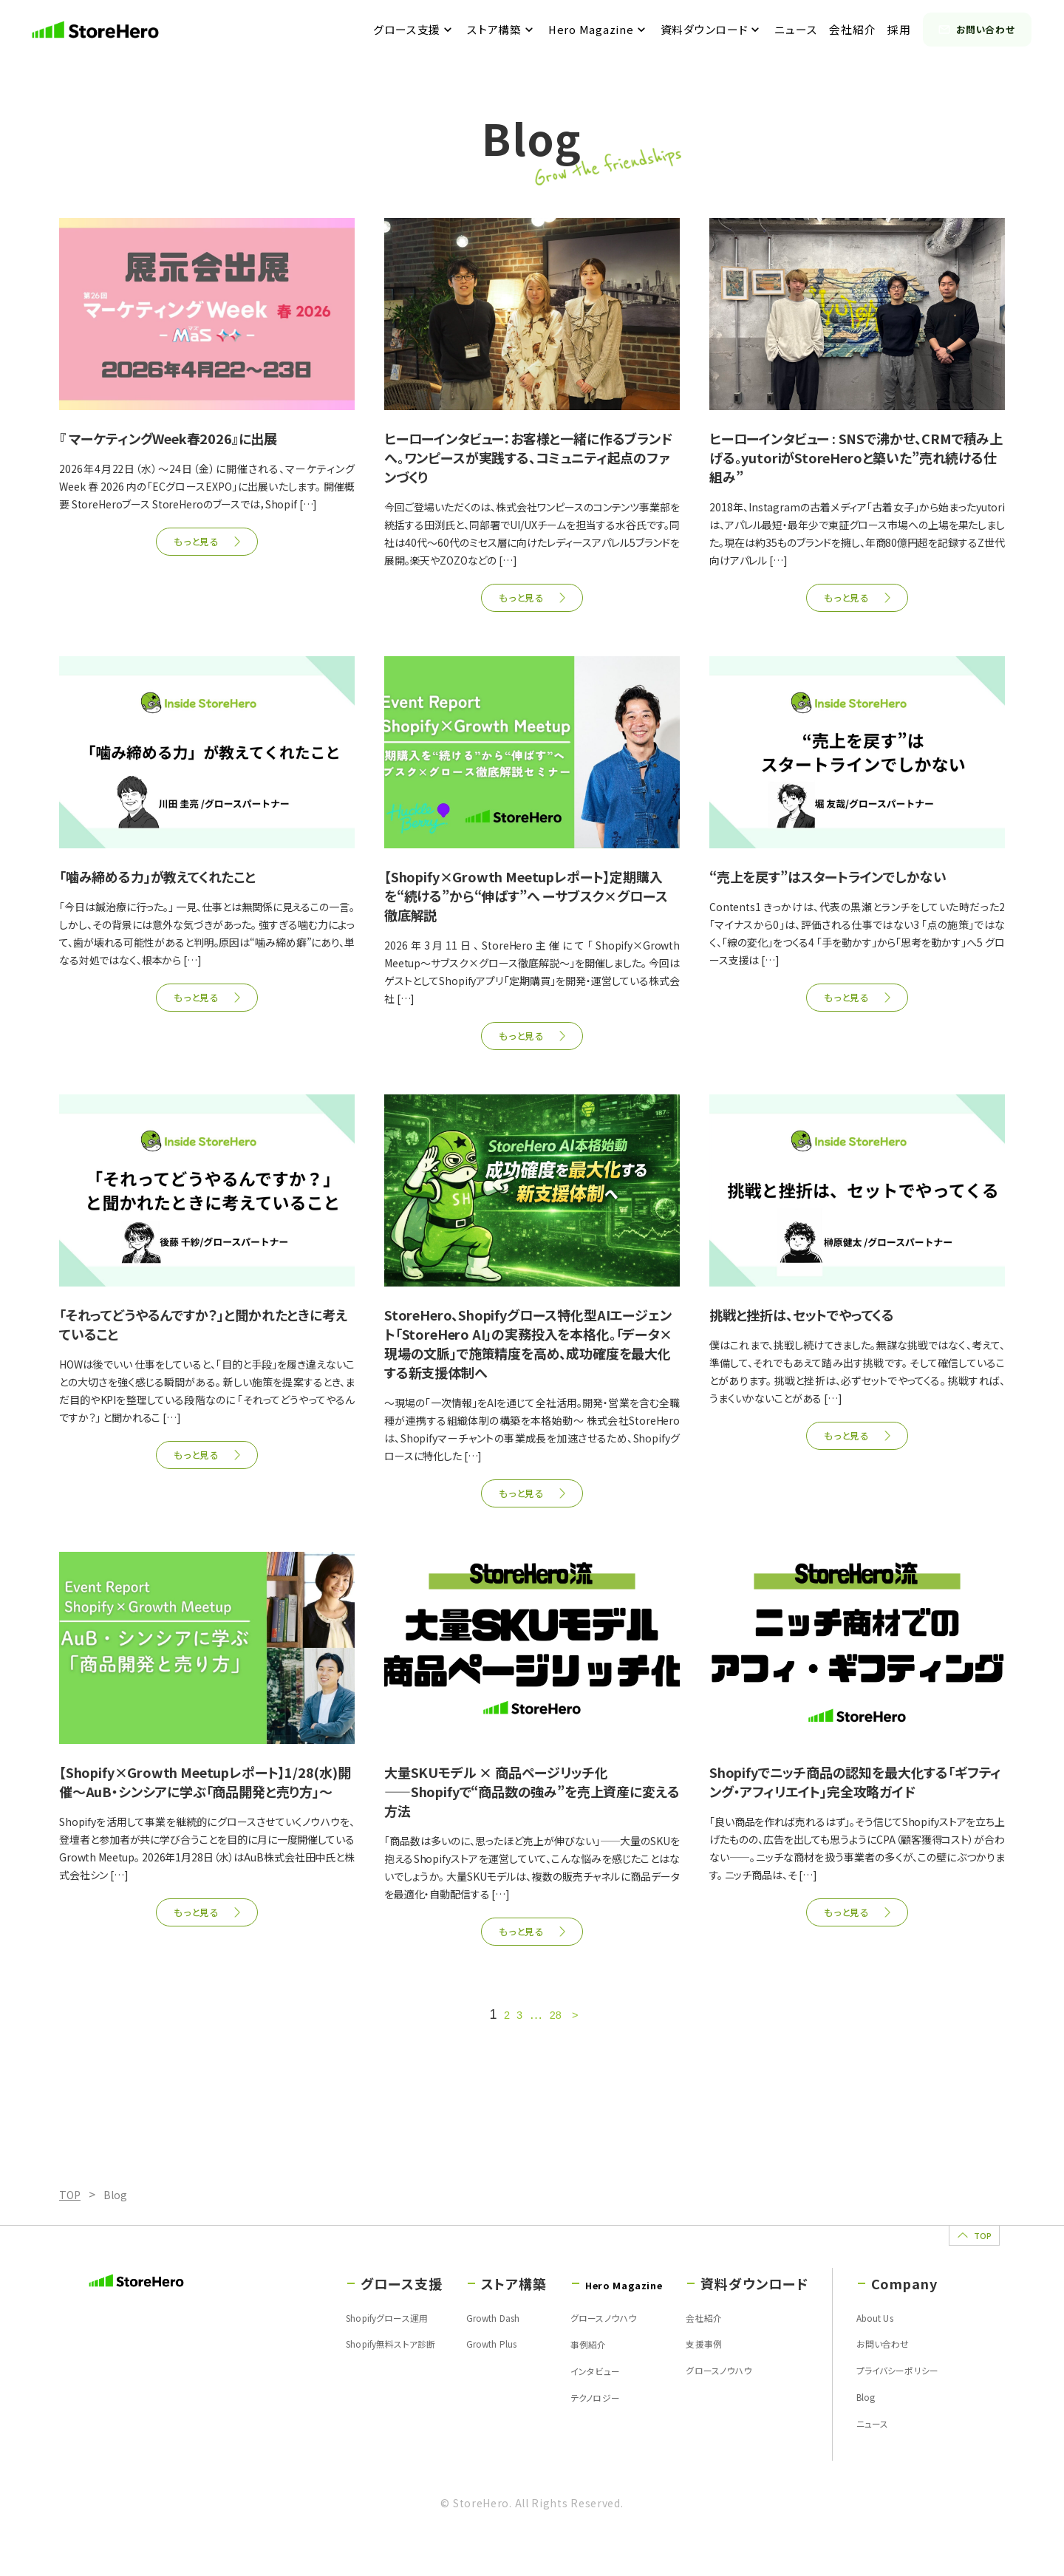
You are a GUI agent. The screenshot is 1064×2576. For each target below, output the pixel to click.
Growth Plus (452, 2375)
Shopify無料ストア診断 (338, 2375)
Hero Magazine (600, 29)
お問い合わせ (986, 29)
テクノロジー (553, 2432)
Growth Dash (454, 2347)
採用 (908, 29)
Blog (851, 2432)
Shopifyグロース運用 (334, 2347)
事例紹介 (545, 2375)
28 (556, 2026)
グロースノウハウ (563, 2347)
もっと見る (195, 543)
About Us (863, 2347)
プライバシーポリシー (888, 2404)
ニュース (805, 29)
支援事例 (690, 2375)
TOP (949, 2252)
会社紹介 (862, 29)
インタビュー (552, 2404)
